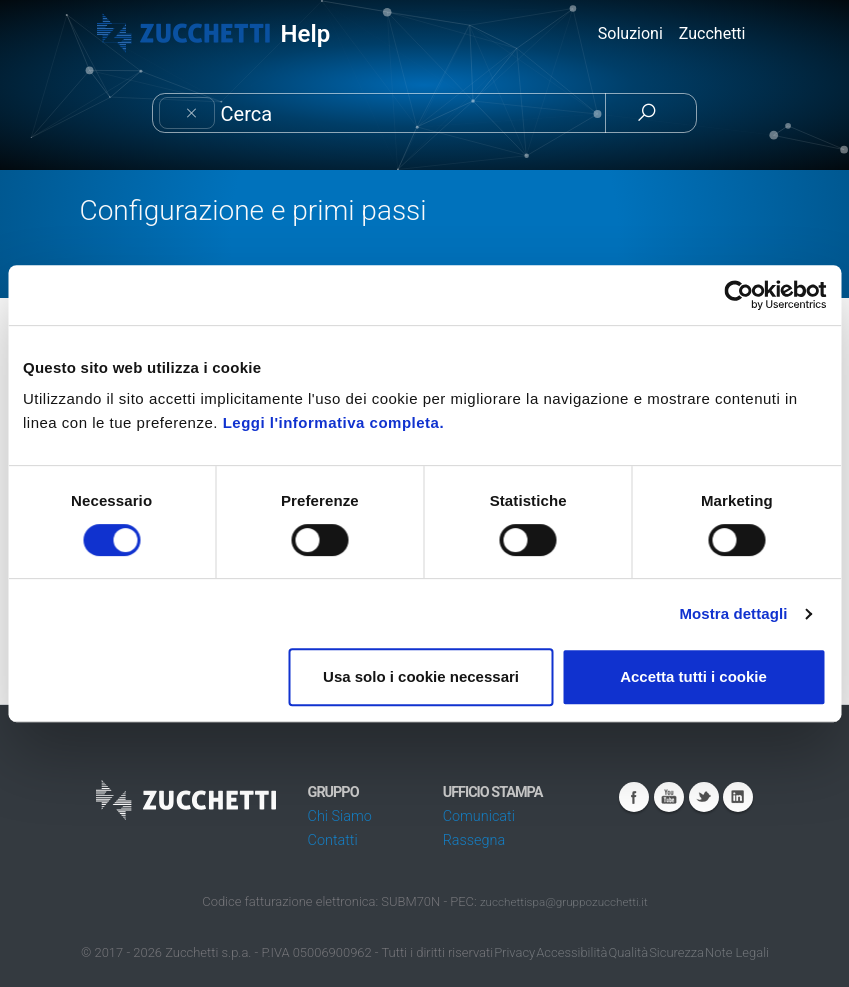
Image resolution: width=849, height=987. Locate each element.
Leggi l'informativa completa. (333, 422)
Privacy (514, 952)
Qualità (628, 952)
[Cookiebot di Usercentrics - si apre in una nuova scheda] (738, 295)
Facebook (634, 797)
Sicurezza (676, 952)
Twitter (704, 797)
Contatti (333, 840)
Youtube (669, 797)
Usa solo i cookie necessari (421, 676)
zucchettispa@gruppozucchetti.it (564, 902)
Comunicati (479, 816)
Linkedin (738, 797)
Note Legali (737, 952)
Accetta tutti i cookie (693, 676)
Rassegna (474, 840)
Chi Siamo (340, 816)
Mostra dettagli (733, 613)
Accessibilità (571, 952)
